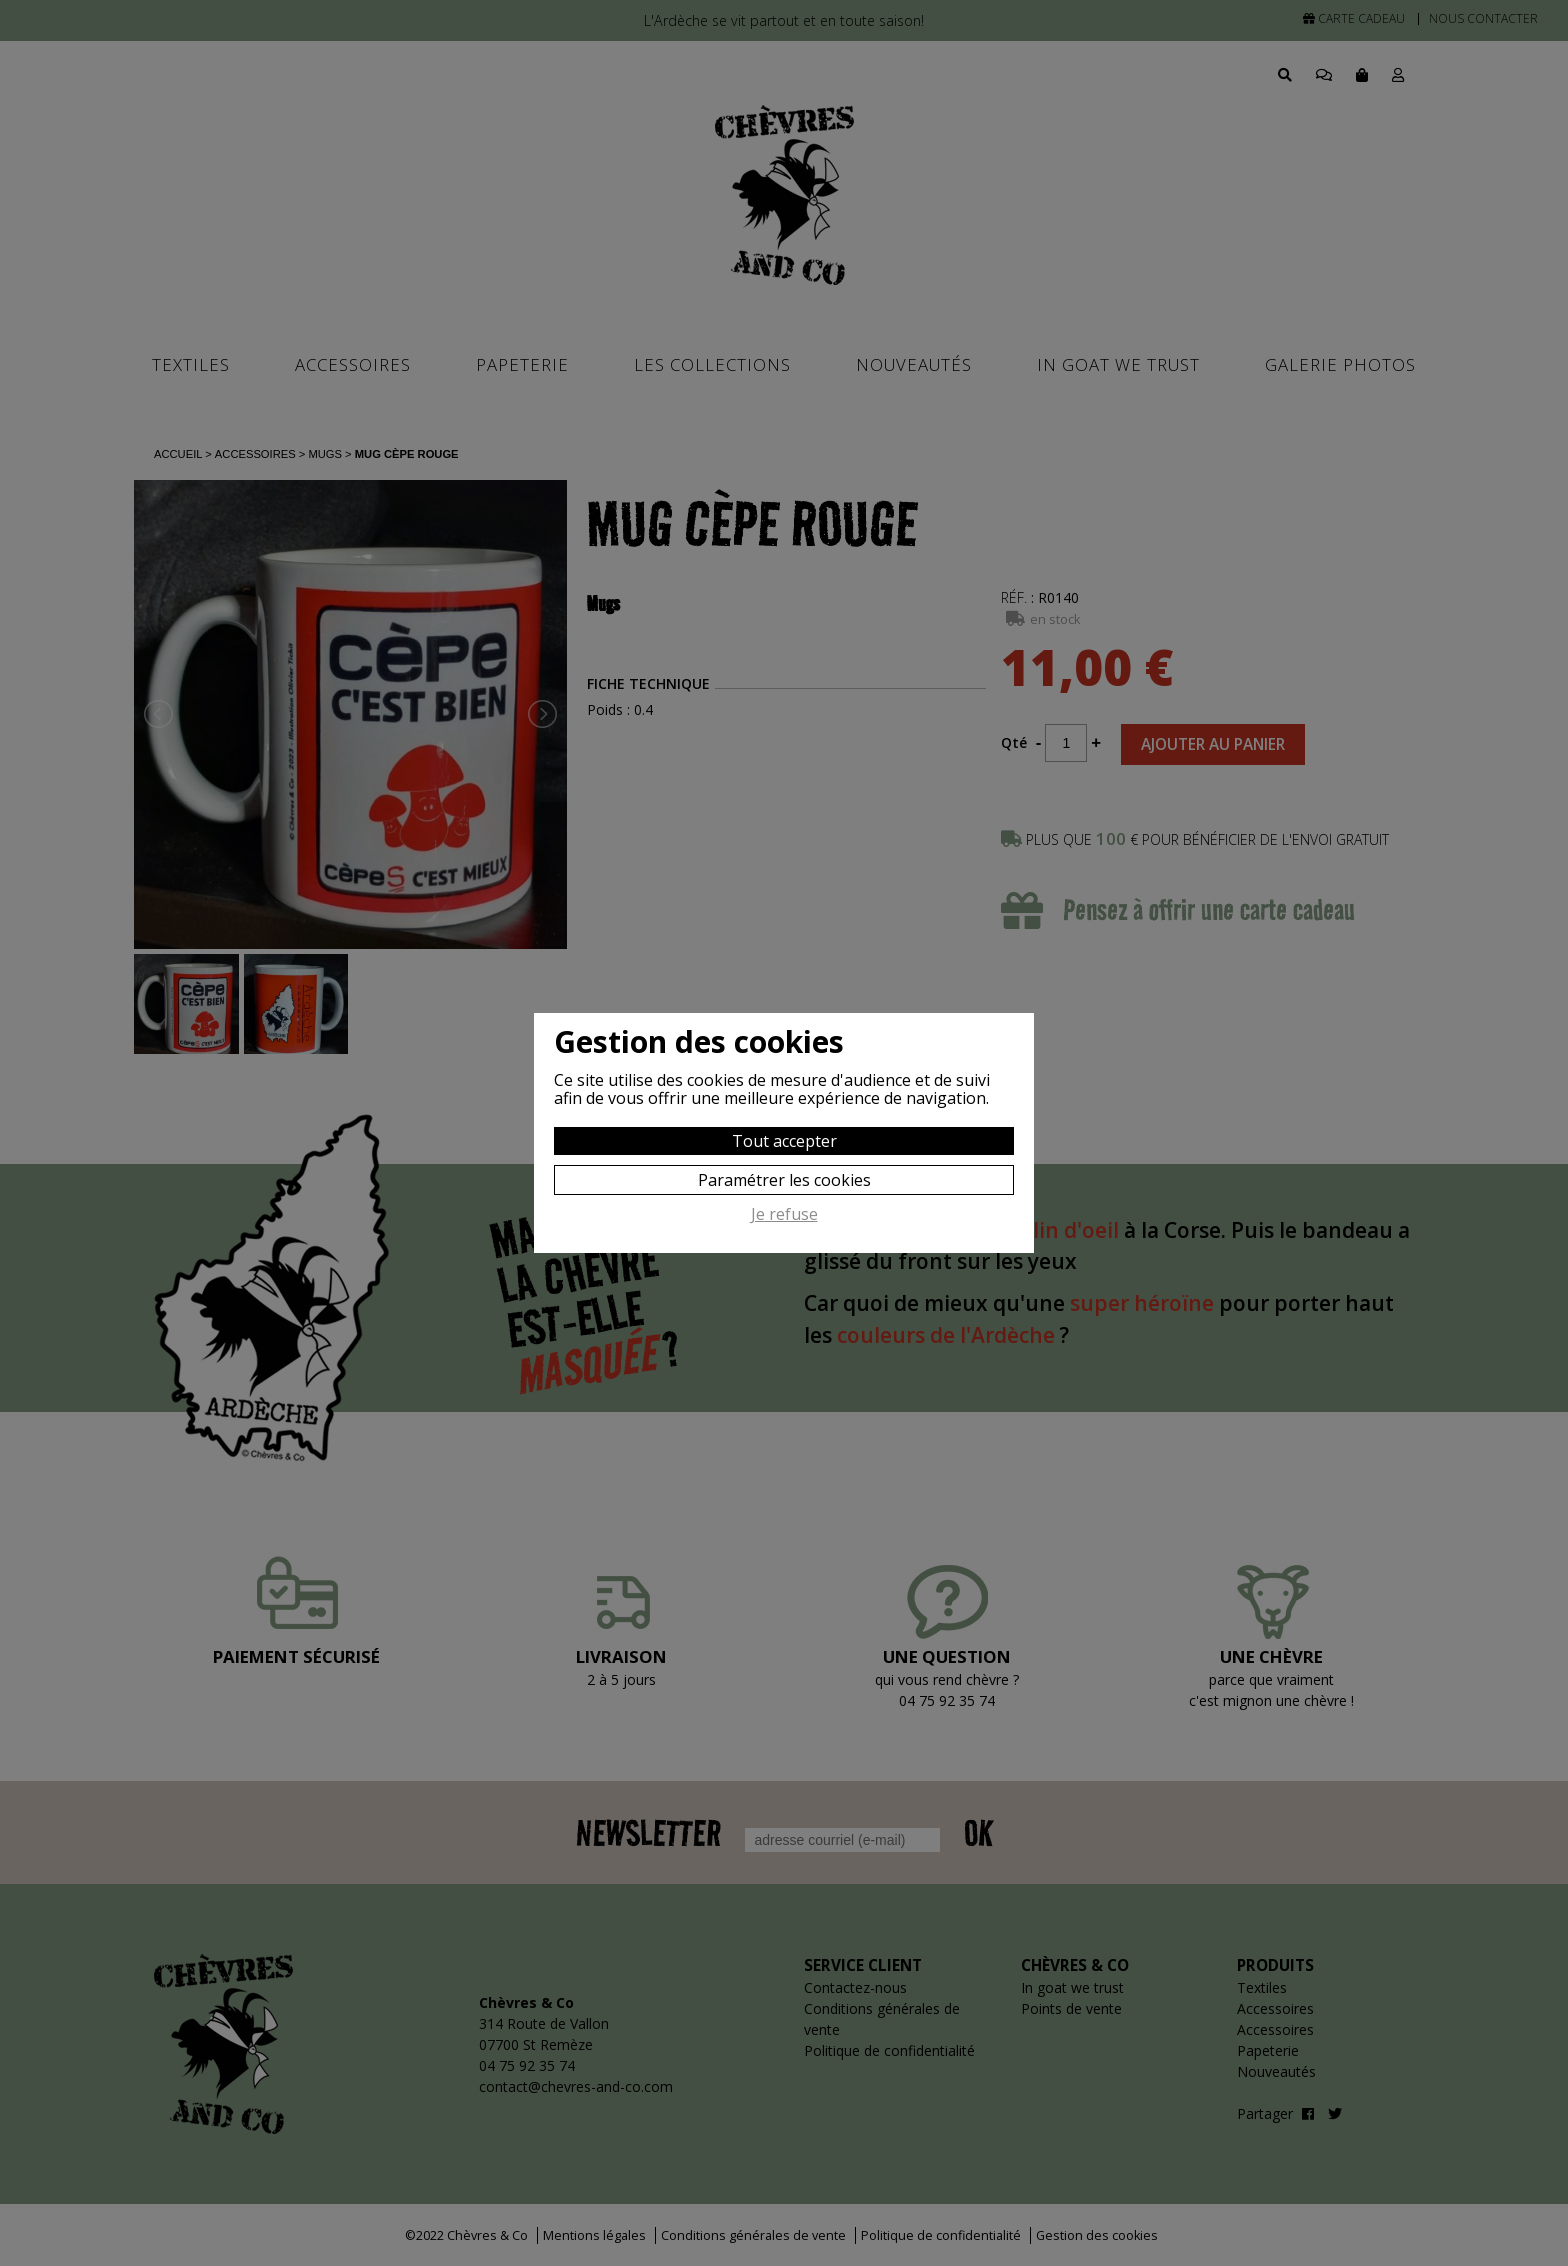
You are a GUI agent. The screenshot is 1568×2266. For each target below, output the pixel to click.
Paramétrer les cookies (784, 1180)
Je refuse (784, 1215)
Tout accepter (784, 1141)
